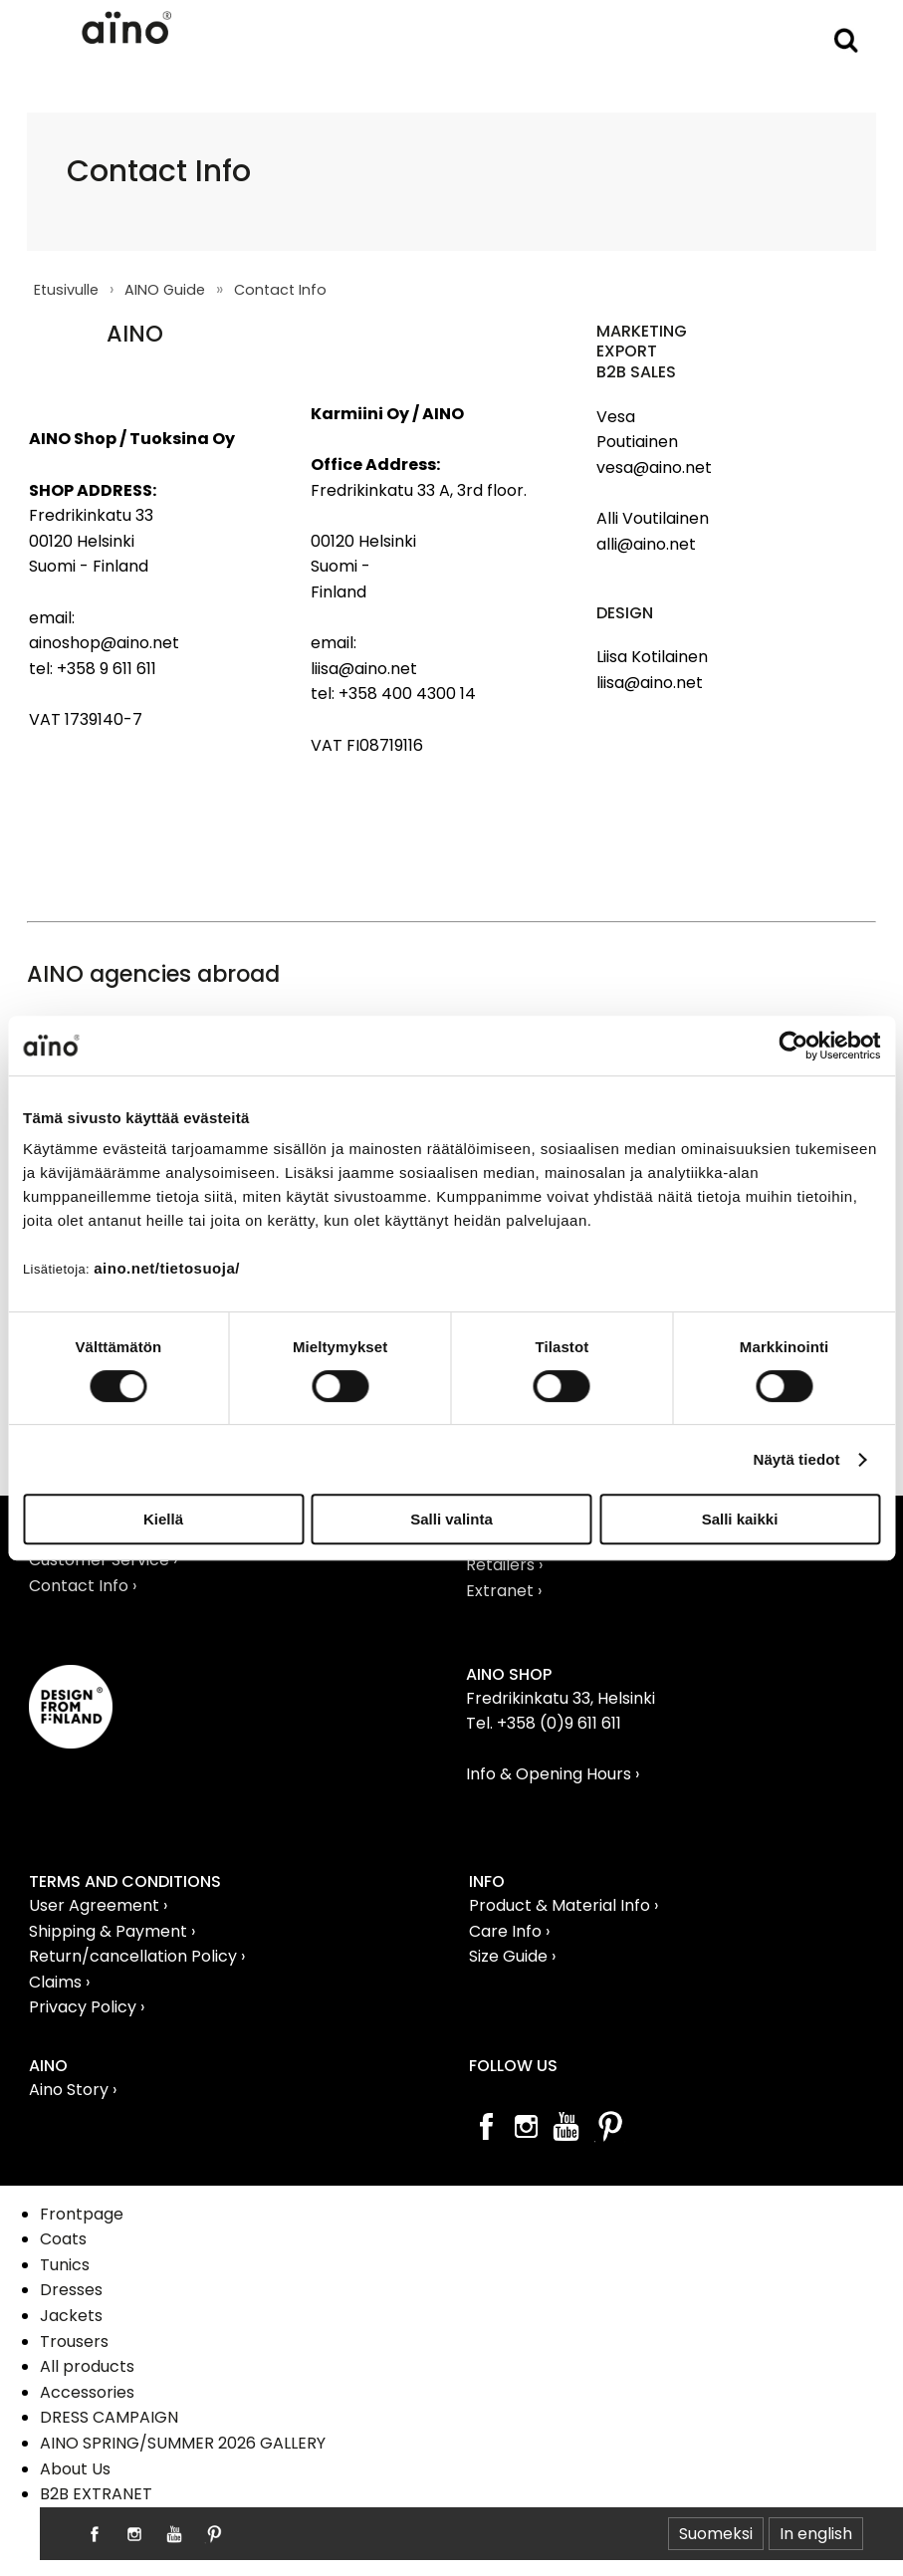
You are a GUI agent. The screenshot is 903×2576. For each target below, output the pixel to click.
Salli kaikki (740, 1519)
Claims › (59, 1982)
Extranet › (504, 1590)
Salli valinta (451, 1519)
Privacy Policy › (86, 2006)
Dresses (71, 2289)
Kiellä (163, 1519)
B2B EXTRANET (96, 2493)
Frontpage (81, 2214)
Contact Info (280, 290)
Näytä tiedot (797, 1459)
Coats (63, 2238)
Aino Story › (72, 2089)
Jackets (71, 2315)
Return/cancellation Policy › (137, 1956)
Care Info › (509, 1931)
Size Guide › (512, 1956)
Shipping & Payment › (112, 1931)
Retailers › (504, 1564)
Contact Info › (82, 1585)
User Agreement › (98, 1905)
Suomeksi (716, 2533)
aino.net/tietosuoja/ (167, 1268)
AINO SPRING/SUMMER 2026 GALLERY (183, 2443)
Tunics (65, 2264)
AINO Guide (164, 290)
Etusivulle (66, 290)
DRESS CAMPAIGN (109, 2417)
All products (87, 2366)
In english (816, 2533)
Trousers (74, 2341)
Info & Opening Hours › (552, 1773)
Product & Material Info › (563, 1905)
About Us (75, 2469)
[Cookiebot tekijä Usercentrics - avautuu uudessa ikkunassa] (793, 1045)
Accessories (87, 2392)
